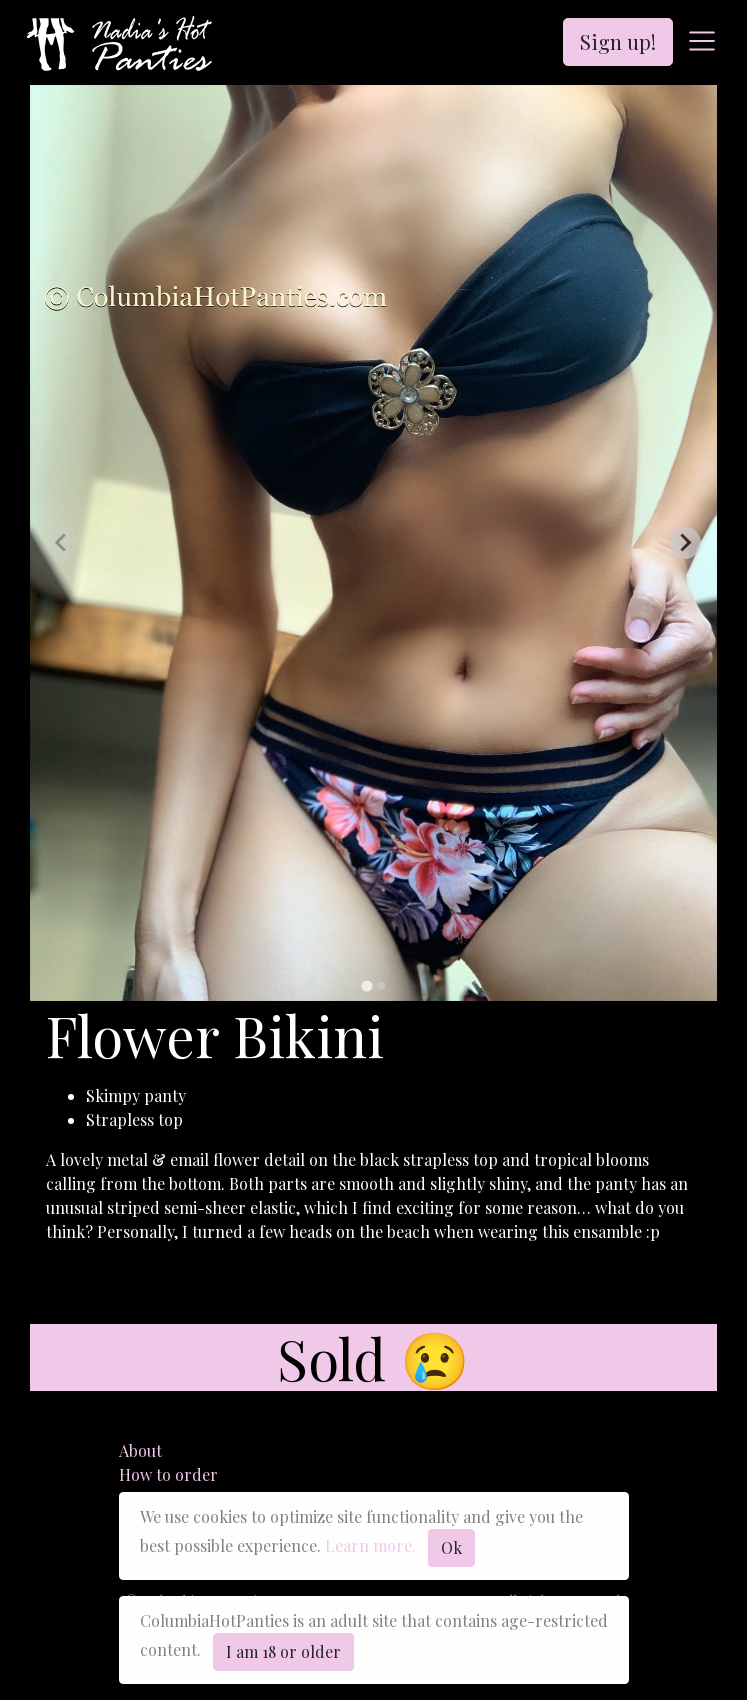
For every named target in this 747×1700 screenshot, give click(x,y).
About (140, 1450)
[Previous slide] (62, 543)
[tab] (366, 985)
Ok (451, 1547)
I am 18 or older (283, 1651)
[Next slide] (685, 543)
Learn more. (370, 1545)
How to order (168, 1474)
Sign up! (618, 41)
